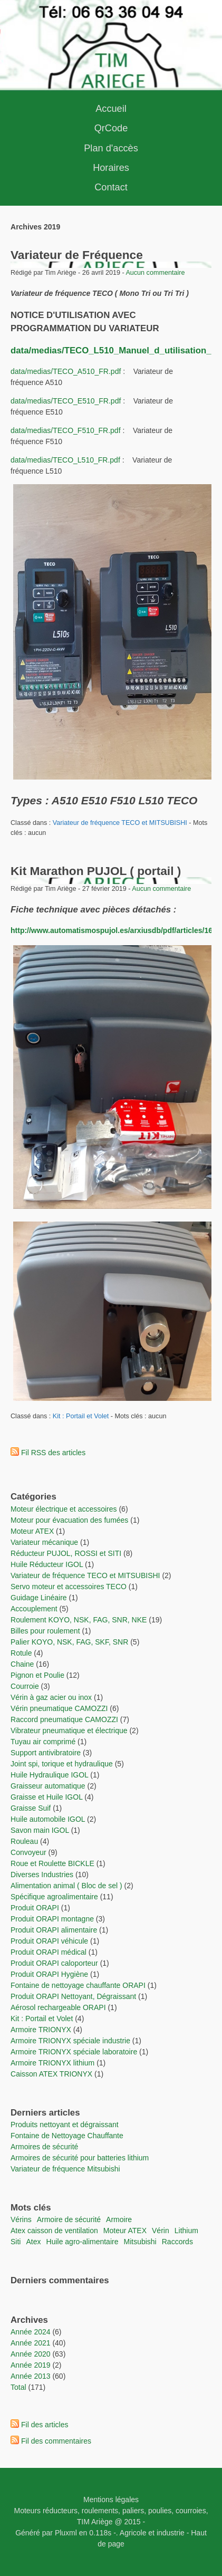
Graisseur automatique (48, 1786)
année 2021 (31, 2343)
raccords (177, 2241)
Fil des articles (44, 2424)
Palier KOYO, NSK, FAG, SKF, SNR (69, 1642)
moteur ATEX (125, 2230)
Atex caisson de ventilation (54, 2230)
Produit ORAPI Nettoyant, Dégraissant (74, 1996)
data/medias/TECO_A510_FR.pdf (66, 371)
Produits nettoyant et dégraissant (65, 2124)
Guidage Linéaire (39, 1597)
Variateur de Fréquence (77, 255)
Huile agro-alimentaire (82, 2241)
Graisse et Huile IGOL (46, 1797)
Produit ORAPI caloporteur (54, 1963)
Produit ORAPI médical (48, 1952)
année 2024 (31, 2332)
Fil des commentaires (56, 2441)
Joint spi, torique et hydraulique (62, 1764)
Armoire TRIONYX (41, 2029)
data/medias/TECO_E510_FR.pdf (66, 401)
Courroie (25, 1686)
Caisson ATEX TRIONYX (52, 2074)
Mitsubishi (139, 2241)
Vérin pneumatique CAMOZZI (59, 1708)
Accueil (111, 108)
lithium (186, 2230)
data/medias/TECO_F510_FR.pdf (66, 430)
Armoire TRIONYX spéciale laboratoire (75, 2052)
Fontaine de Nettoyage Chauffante (67, 2135)
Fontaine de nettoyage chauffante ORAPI (78, 1985)
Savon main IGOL (40, 1830)
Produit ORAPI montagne (52, 1919)
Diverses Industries (42, 1874)
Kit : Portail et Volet (82, 1416)
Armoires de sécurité (44, 2146)
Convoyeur (28, 1852)
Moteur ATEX (32, 1531)
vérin (160, 2230)
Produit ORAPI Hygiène (50, 1974)
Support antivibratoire (46, 1752)
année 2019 (31, 2365)
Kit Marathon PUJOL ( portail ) (96, 871)
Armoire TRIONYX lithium (53, 2063)
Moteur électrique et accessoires (64, 1509)
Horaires (111, 167)
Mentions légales (111, 2499)
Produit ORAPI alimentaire (54, 1930)
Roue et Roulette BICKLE (52, 1863)
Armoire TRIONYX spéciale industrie (71, 2040)
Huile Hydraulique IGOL (49, 1775)
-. (115, 2533)
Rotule (21, 1653)
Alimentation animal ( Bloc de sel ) (66, 1885)
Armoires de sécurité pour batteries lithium (80, 2158)
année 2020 (31, 2354)
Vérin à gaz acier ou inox (52, 1697)
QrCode (111, 128)
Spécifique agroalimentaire (55, 1896)
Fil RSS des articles (53, 1452)
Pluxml (66, 2533)
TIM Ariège (95, 2521)
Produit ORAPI (35, 1908)
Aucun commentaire (155, 272)
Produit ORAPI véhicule (49, 1941)
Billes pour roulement (45, 1631)
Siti (16, 2241)
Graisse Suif (31, 1808)
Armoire (119, 2219)
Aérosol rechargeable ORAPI (58, 2007)
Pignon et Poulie (37, 1675)
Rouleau (24, 1841)
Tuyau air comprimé (43, 1741)
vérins (21, 2219)
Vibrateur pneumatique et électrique (69, 1730)
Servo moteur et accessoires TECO (69, 1586)
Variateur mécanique (44, 1542)
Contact (111, 187)
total (19, 2387)
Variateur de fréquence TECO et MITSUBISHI (120, 822)
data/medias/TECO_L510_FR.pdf (65, 460)
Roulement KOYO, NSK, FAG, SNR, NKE (79, 1620)
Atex (33, 2241)
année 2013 (31, 2376)
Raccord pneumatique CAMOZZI (64, 1719)
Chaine (22, 1664)
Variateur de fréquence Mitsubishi (65, 2169)
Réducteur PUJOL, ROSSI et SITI (66, 1553)
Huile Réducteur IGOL (47, 1564)
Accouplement (34, 1608)
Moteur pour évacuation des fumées (70, 1520)
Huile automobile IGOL (48, 1819)
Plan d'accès (111, 148)
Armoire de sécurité (69, 2219)
